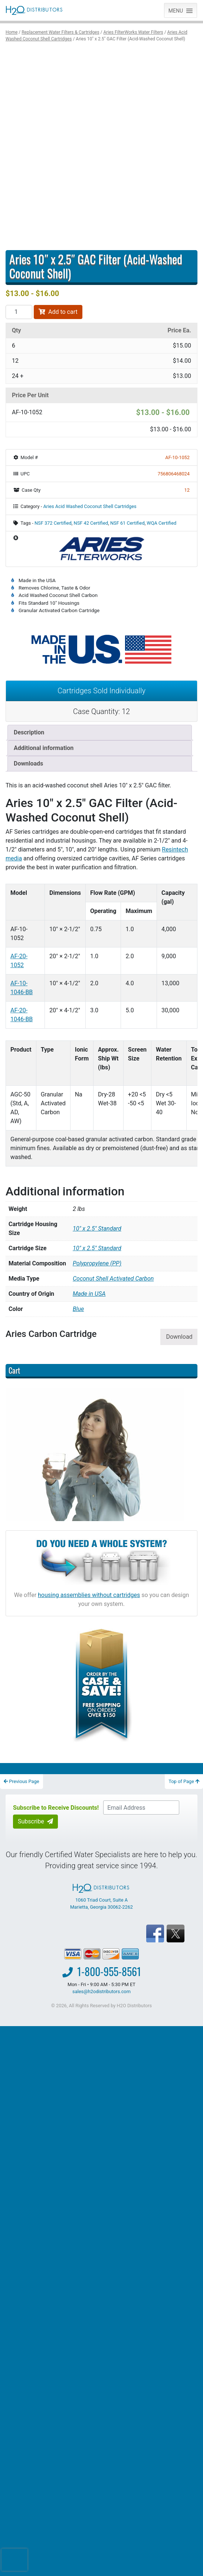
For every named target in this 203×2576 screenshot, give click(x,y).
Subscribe (35, 1821)
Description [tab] (29, 732)
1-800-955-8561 (109, 1971)
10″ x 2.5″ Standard (97, 1228)
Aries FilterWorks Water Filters (133, 32)
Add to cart (58, 311)
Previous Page (21, 1781)
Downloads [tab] (28, 763)
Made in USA (89, 1293)
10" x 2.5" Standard (97, 1248)
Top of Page (183, 1781)
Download (179, 1336)
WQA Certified (161, 523)
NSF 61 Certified (127, 523)
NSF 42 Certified (91, 523)
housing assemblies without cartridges (89, 1595)
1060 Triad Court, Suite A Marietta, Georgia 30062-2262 (101, 1897)
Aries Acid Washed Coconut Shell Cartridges (90, 506)
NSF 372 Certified (53, 523)
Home (11, 32)
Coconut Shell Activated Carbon (113, 1278)
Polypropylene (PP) (97, 1263)
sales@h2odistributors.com (101, 1991)
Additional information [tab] (43, 747)
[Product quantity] (19, 312)
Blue (78, 1308)
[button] (175, 10)
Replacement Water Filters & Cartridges (60, 32)
